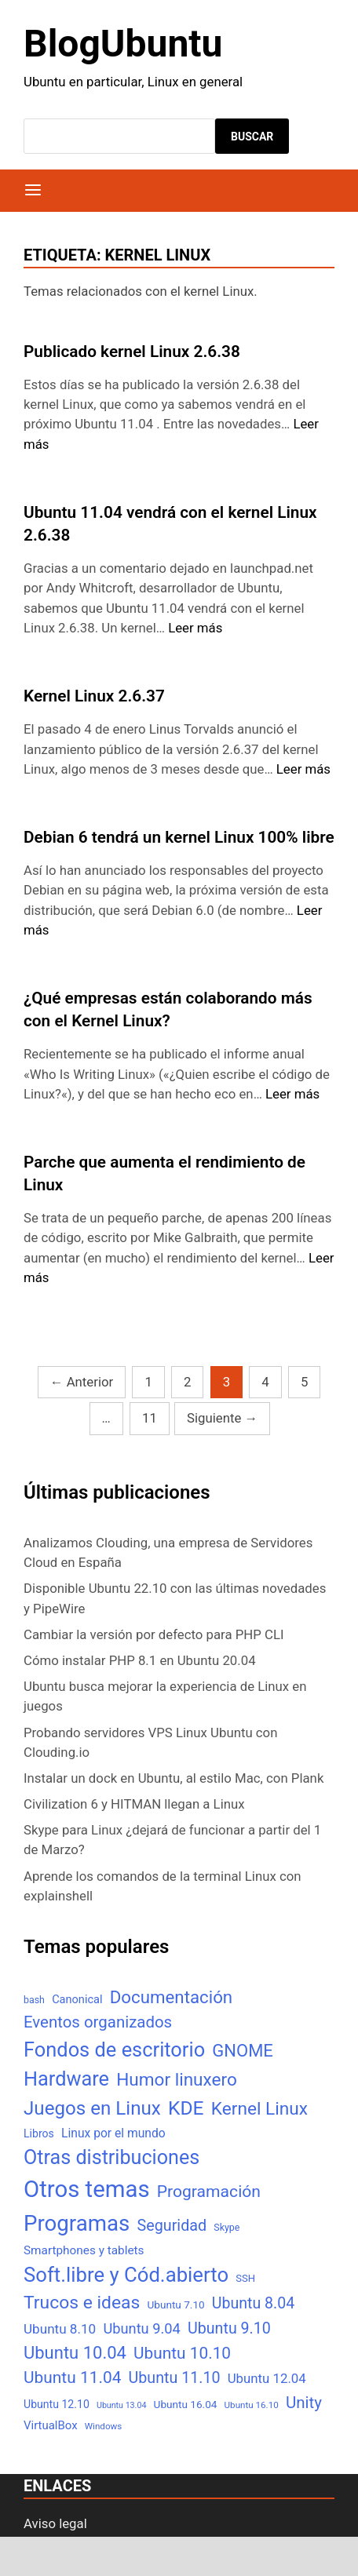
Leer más (195, 628)
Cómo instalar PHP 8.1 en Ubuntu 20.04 (140, 1660)
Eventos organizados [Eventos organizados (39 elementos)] (98, 2022)
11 (149, 1418)
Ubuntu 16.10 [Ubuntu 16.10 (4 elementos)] (252, 2404)
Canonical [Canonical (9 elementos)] (77, 1999)
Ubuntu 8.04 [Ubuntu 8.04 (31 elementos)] (253, 2303)
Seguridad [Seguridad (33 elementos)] (171, 2226)
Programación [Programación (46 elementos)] (209, 2191)
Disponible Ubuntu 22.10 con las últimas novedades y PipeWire (175, 1598)
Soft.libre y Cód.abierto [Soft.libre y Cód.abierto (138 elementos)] (126, 2274)
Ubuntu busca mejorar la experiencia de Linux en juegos (165, 1696)
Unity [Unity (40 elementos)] (304, 2402)
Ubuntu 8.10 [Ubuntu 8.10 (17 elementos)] (60, 2329)
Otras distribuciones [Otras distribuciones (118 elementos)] (111, 2157)
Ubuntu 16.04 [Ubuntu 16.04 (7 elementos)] (185, 2404)
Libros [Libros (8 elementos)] (39, 2133)
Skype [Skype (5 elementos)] (226, 2227)
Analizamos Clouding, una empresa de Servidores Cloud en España (168, 1552)
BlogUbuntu (123, 43)
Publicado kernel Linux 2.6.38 (132, 351)
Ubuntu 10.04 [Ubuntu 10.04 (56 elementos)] (75, 2353)
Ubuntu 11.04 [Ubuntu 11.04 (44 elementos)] (72, 2377)
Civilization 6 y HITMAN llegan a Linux (134, 1804)
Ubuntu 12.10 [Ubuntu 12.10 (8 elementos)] (57, 2404)
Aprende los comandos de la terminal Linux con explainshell (162, 1886)
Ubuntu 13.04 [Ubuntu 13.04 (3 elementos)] (121, 2405)
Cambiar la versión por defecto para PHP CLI (154, 1634)
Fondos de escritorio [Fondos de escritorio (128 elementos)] (114, 2049)
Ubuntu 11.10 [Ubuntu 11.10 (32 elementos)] (175, 2378)
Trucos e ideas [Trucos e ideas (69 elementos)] (82, 2302)
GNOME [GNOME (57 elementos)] (242, 2050)
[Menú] (33, 190)
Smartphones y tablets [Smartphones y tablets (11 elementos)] (84, 2250)
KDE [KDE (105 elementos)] (186, 2108)
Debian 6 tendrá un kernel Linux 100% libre (179, 837)
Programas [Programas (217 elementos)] (77, 2223)
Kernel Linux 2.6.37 (94, 696)
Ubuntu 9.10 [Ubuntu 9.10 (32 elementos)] (229, 2328)
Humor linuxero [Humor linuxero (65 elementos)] (176, 2079)
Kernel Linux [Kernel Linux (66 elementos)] (259, 2108)
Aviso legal (55, 2523)
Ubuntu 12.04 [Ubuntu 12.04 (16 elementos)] (267, 2378)
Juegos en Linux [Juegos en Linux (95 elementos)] (92, 2108)
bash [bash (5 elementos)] (34, 2000)
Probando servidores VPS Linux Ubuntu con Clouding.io (150, 1742)
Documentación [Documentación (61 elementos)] (171, 1997)
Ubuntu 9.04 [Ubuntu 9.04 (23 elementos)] (141, 2328)
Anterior (82, 1382)
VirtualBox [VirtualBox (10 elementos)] (51, 2425)
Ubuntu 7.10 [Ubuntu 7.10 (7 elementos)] (176, 2304)
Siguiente (222, 1418)
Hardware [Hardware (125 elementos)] (66, 2079)
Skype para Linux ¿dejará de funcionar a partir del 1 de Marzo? (172, 1839)
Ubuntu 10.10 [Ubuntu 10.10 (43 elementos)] (182, 2353)
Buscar (252, 136)
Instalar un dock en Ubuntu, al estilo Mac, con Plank (173, 1778)
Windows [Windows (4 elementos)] (103, 2426)
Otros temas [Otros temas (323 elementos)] (87, 2189)
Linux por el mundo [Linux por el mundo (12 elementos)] (113, 2133)
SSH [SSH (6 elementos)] (245, 2278)
